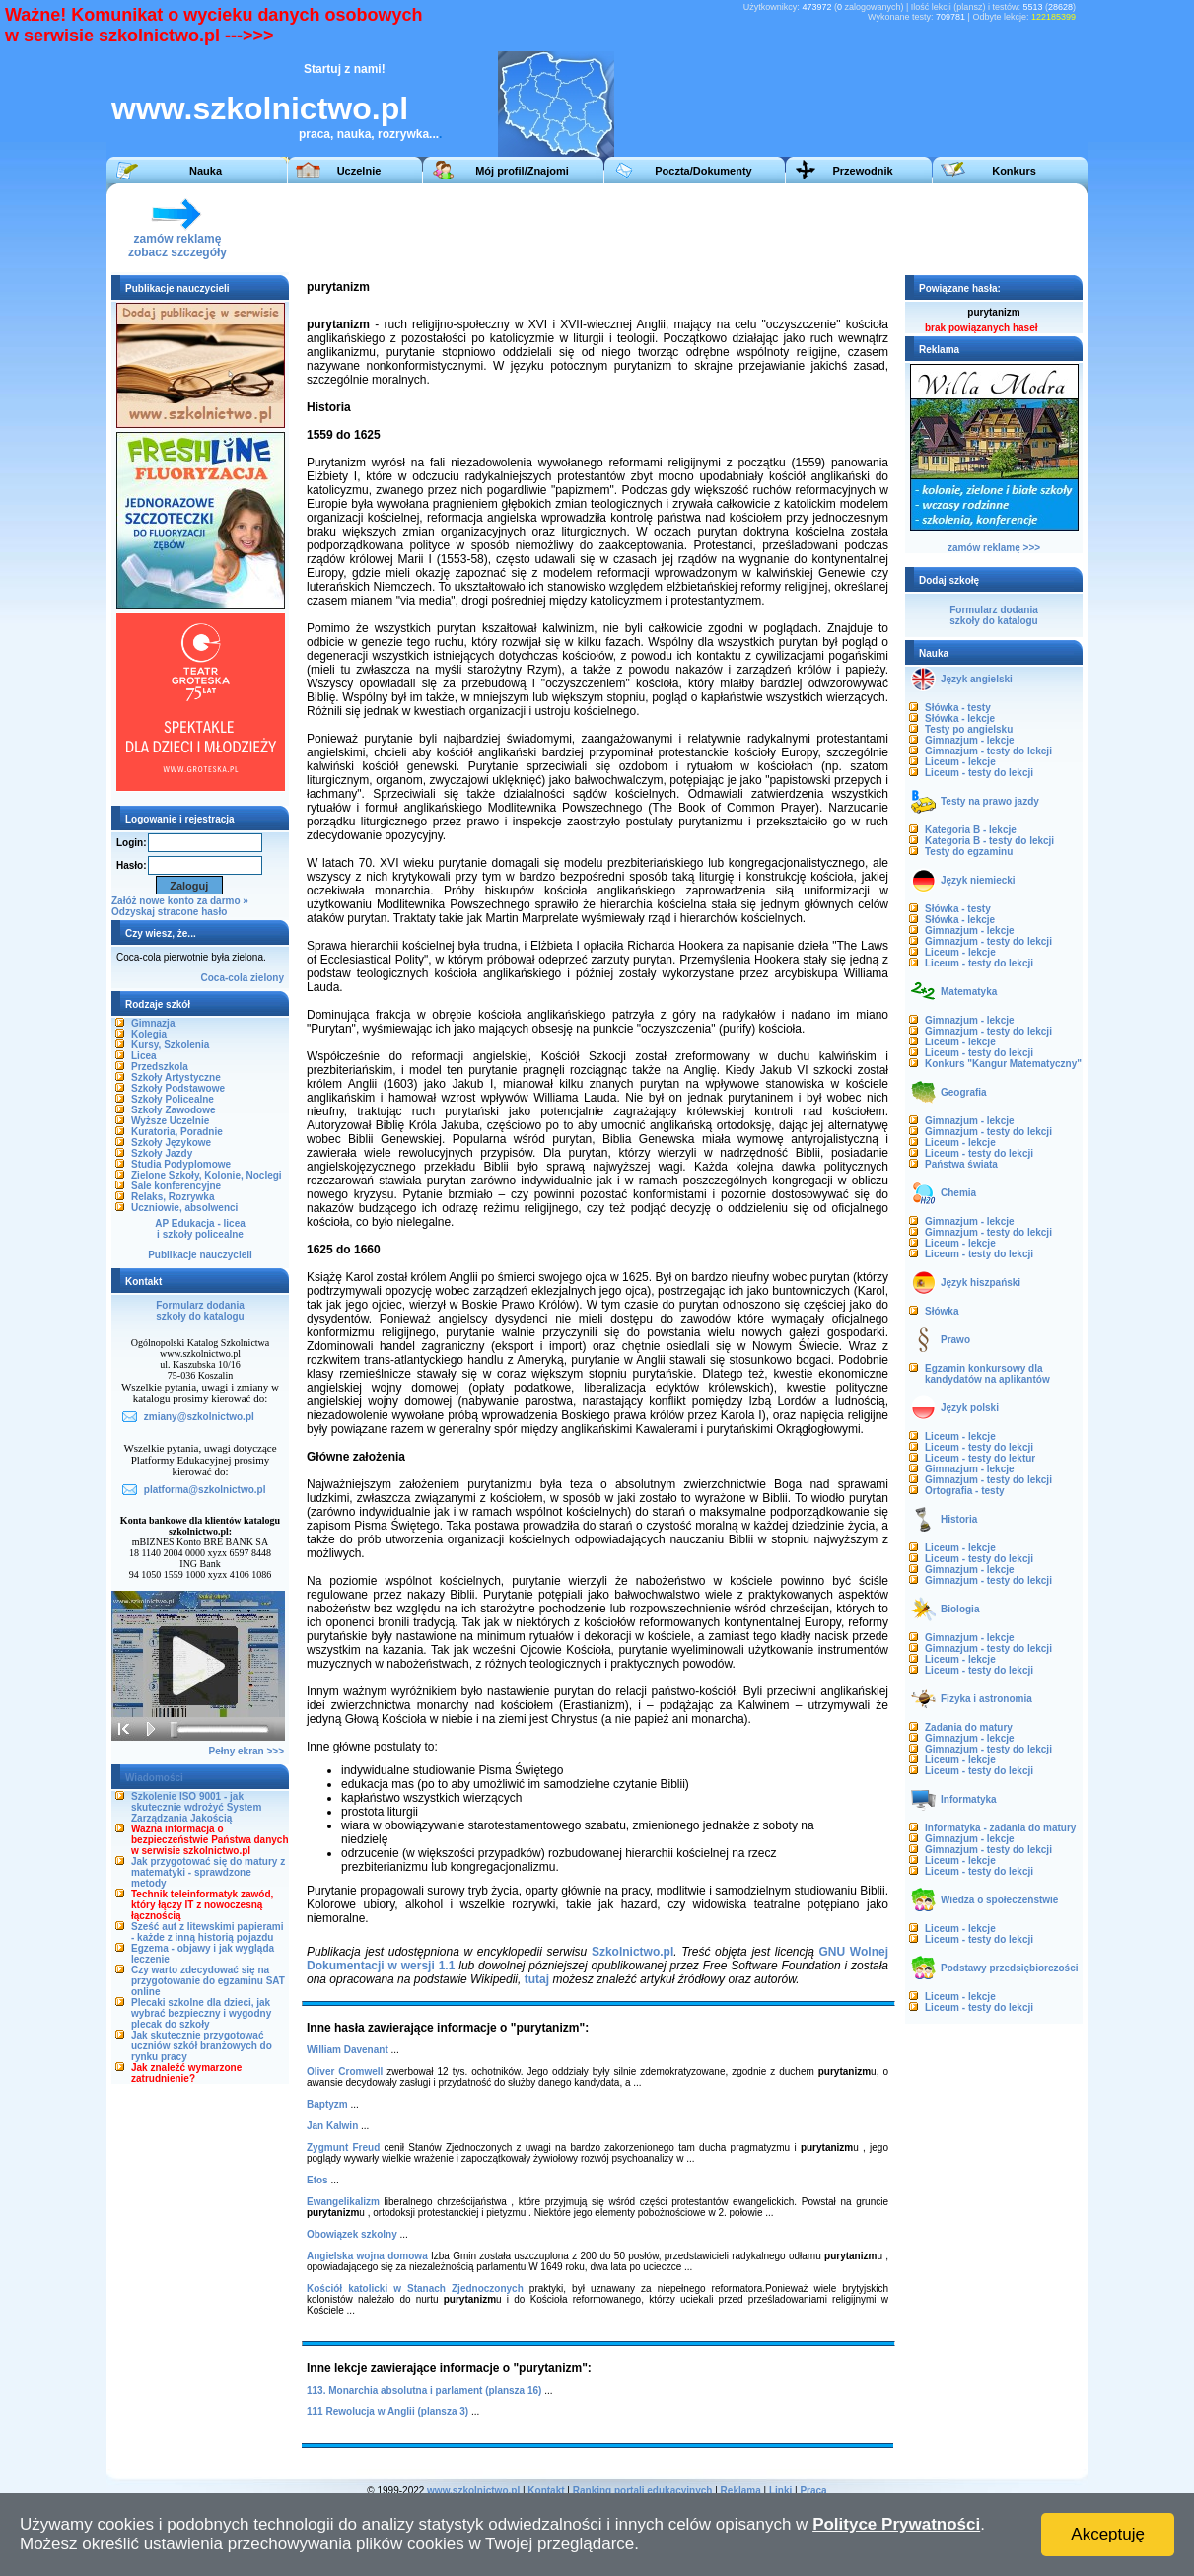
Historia (959, 1519)
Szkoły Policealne (172, 1099)
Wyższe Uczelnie (170, 1120)
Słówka (941, 1311)
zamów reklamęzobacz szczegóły (177, 240)
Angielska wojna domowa (367, 2256)
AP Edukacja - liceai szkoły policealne (200, 1229)
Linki (780, 2490)
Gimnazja (153, 1023)
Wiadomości (154, 1777)
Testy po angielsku (969, 729)
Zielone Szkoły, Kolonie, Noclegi (206, 1175)
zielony (267, 977)
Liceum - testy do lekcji (979, 772)
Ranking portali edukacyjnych (643, 2490)
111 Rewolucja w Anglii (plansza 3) (387, 2411)
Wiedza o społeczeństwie (999, 1900)
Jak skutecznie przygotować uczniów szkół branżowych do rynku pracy (201, 2046)
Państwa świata (961, 1164)
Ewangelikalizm (343, 2201)
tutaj (537, 1979)
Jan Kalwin (332, 2125)
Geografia (964, 1092)
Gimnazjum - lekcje (970, 740)
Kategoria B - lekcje (971, 829)
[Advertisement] (717, 227)
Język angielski (977, 679)
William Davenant (347, 2049)
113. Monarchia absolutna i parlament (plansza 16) (424, 2390)
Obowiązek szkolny (352, 2234)
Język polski (970, 1407)
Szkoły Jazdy (161, 1153)
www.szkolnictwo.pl (259, 108)
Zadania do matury (969, 1727)
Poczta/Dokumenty (703, 171)
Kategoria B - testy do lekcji (989, 840)
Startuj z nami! (345, 69)
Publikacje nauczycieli (200, 1255)
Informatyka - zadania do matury (1000, 1828)
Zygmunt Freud (343, 2147)
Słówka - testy (958, 707)
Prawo (955, 1339)
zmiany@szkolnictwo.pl (199, 1416)
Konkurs (1014, 171)
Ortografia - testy (965, 1490)
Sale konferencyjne (176, 1186)
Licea (144, 1055)
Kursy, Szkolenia (170, 1044)
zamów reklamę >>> (994, 547)
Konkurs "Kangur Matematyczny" (1003, 1063)
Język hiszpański (980, 1282)
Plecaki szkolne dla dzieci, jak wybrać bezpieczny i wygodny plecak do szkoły (201, 2013)
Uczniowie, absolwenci (184, 1207)
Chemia (958, 1192)
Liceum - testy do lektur (980, 1458)
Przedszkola (159, 1066)
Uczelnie (359, 171)
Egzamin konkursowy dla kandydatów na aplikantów (987, 1374)
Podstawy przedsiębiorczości (1010, 1968)
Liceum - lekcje (960, 761)
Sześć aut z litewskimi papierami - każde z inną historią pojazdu (207, 1932)
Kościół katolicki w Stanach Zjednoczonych (415, 2288)
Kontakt (545, 2490)
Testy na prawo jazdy (990, 801)
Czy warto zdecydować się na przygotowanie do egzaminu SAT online (208, 1981)
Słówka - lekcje (960, 718)
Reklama (741, 2490)
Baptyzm (327, 2104)
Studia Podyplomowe (181, 1164)
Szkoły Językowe (171, 1142)
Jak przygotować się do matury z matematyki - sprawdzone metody (208, 1872)
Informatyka (969, 1799)
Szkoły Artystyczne (176, 1077)
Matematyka (969, 991)
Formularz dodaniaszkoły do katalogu (200, 1311)
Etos (317, 2180)
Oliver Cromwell (345, 2071)
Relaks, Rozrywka (173, 1196)
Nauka (205, 171)
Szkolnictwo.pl (632, 1952)
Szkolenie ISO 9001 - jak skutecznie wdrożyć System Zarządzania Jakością (196, 1807)
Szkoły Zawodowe (173, 1110)
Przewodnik (862, 171)
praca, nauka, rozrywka (364, 134)
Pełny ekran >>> (246, 1751)
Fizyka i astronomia (986, 1698)
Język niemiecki (978, 880)
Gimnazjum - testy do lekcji (988, 751)
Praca (813, 2490)
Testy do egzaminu (969, 851)
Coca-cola (224, 977)
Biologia (960, 1609)
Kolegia (149, 1034)
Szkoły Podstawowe (178, 1088)
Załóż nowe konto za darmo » (179, 900)
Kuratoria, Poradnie (177, 1131)
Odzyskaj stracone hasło (169, 911)
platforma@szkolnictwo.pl (205, 1489)
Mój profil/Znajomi (522, 171)
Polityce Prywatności (896, 2524)
